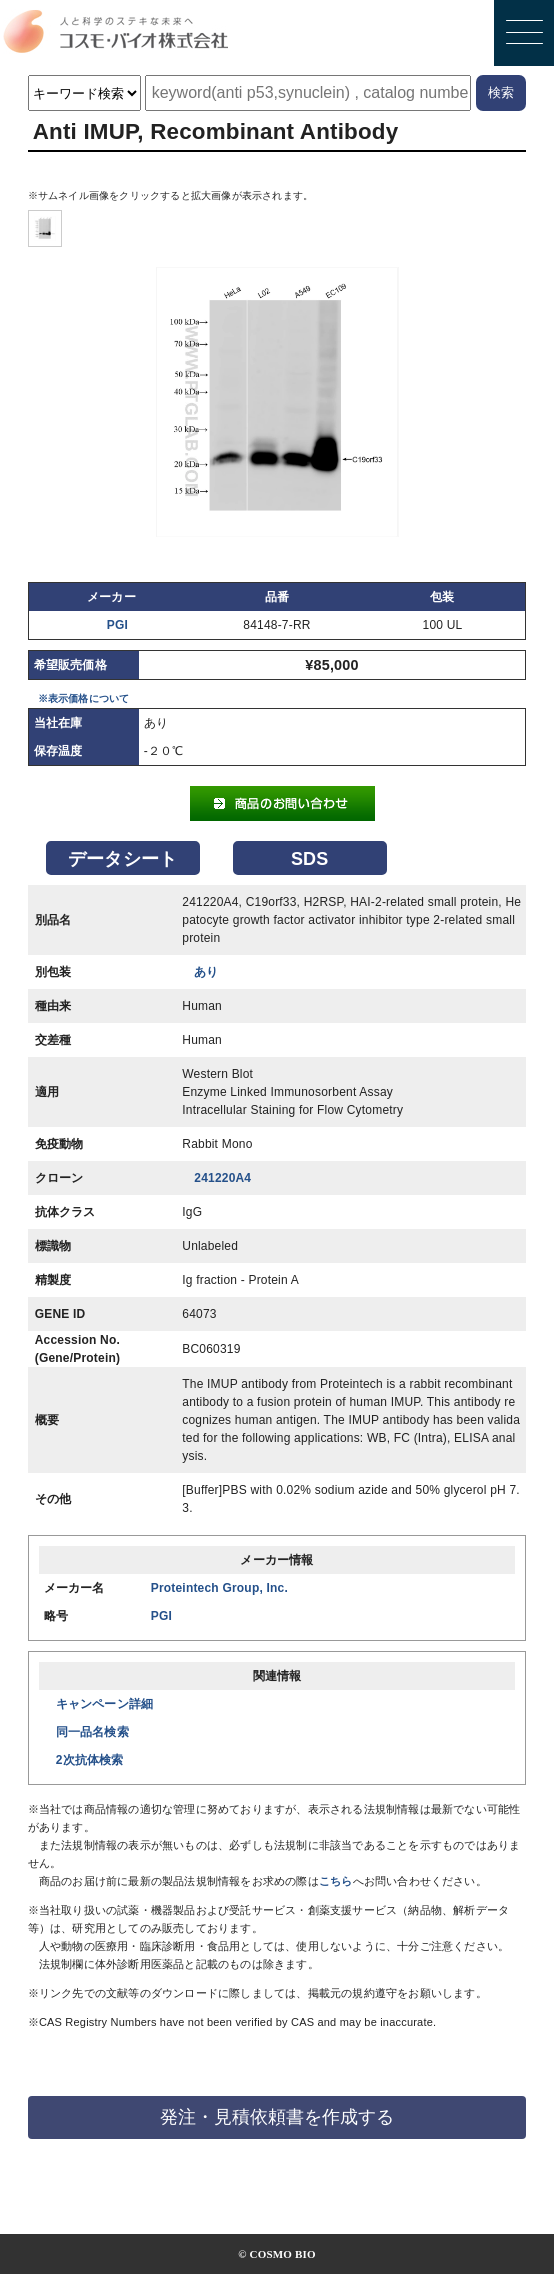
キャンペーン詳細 (105, 1704)
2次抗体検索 (90, 1760)
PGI (117, 625)
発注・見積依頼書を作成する (277, 2117)
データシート (122, 859)
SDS (310, 859)
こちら (336, 1881)
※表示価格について (84, 698)
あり (206, 972)
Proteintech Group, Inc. (219, 1588)
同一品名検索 (92, 1732)
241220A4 (222, 1178)
